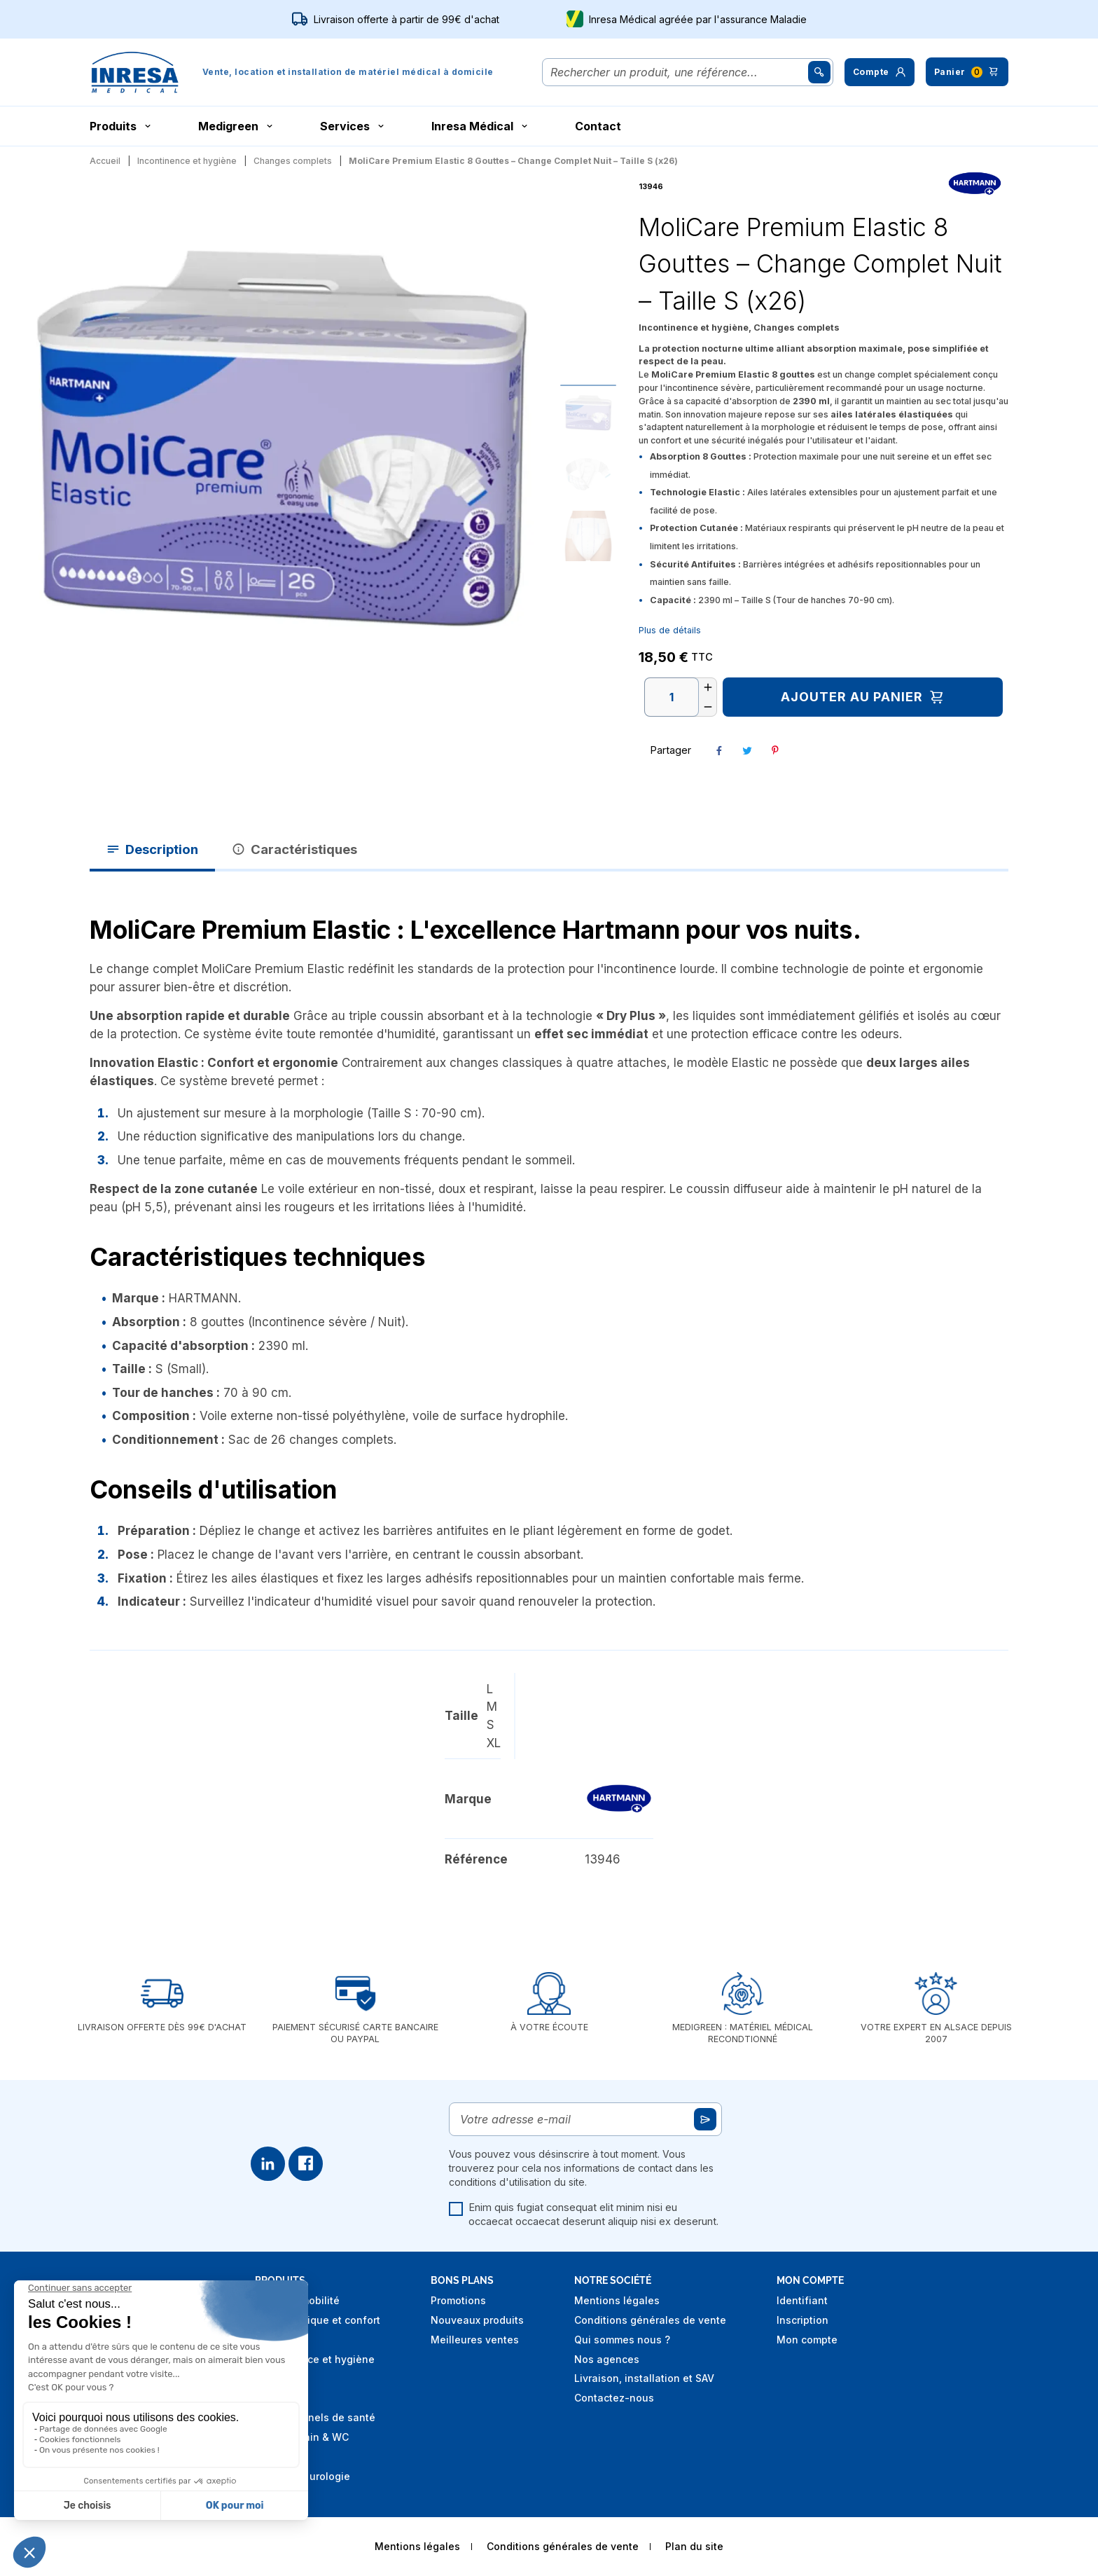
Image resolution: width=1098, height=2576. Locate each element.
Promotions (458, 2300)
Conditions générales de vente (650, 2320)
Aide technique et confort (317, 2320)
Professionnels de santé (315, 2417)
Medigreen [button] (236, 126)
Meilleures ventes (475, 2340)
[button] (880, 72)
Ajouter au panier (863, 697)
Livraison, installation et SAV (644, 2378)
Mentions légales (617, 2300)
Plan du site (694, 2546)
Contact (598, 126)
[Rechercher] (677, 72)
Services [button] (353, 126)
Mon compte (807, 2340)
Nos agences (606, 2359)
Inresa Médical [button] (480, 126)
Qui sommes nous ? (622, 2340)
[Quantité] (671, 697)
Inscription (802, 2320)
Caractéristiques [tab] (294, 849)
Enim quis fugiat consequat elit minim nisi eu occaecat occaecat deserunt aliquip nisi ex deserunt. (583, 2215)
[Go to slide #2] (588, 474)
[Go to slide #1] (588, 413)
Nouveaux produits (477, 2320)
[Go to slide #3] (588, 536)
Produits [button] (121, 126)
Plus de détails (670, 630)
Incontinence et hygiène (315, 2359)
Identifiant (802, 2300)
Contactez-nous (614, 2398)
